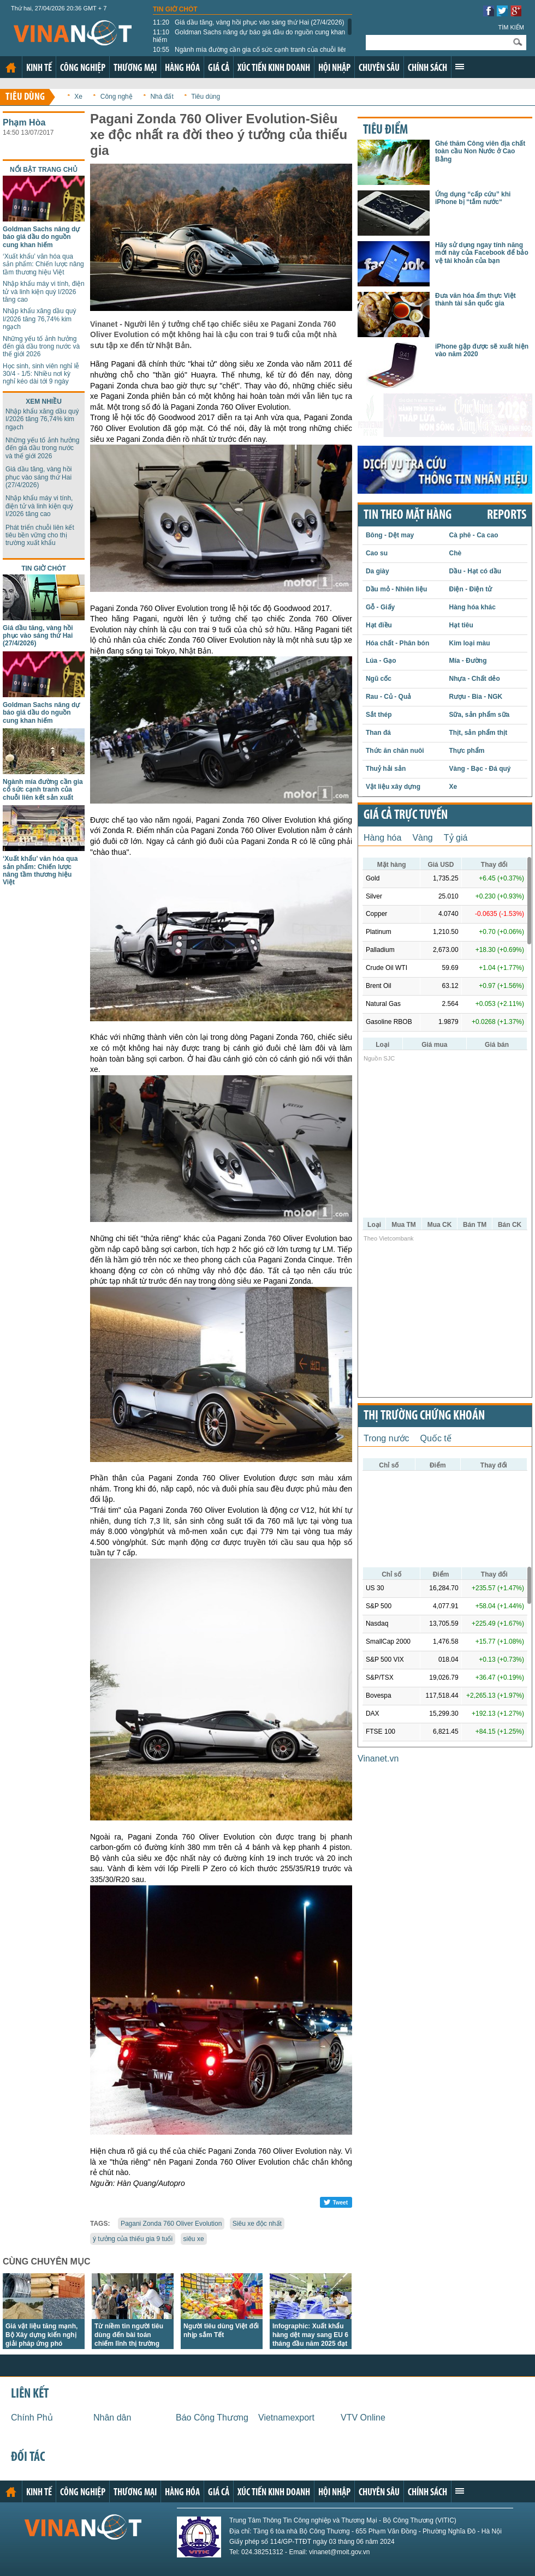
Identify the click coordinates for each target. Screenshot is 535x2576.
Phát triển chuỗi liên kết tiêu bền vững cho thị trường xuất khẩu (39, 535)
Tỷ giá (456, 837)
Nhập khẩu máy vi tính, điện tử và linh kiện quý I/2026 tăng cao (44, 291)
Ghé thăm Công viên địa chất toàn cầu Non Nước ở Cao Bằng (480, 151)
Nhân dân (112, 2417)
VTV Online (363, 2417)
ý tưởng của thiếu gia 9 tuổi (133, 2239)
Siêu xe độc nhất (257, 2223)
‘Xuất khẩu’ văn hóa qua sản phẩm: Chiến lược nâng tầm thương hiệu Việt (43, 264)
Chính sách (427, 68)
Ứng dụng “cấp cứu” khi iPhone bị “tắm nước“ (472, 198)
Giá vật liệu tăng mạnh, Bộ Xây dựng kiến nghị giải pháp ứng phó (41, 2334)
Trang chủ (10, 68)
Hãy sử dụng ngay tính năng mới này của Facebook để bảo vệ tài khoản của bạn (481, 253)
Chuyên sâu (379, 68)
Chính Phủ (32, 2417)
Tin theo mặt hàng (407, 515)
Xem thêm (459, 66)
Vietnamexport (286, 2417)
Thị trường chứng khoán (424, 1416)
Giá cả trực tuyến (406, 815)
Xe (78, 96)
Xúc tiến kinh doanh (273, 68)
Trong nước (386, 1438)
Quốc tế (435, 1438)
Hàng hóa (182, 68)
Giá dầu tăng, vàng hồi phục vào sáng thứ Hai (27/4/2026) (248, 22)
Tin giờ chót (175, 9)
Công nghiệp (82, 68)
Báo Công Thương (212, 2417)
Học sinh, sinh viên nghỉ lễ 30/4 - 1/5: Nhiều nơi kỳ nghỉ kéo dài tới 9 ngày (41, 374)
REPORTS (506, 515)
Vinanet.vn (378, 1758)
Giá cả (218, 68)
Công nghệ (116, 96)
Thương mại (135, 68)
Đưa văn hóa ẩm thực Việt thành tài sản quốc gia (475, 299)
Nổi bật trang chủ (44, 169)
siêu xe (193, 2239)
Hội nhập (334, 68)
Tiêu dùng (25, 97)
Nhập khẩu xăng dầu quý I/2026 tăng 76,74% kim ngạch (39, 319)
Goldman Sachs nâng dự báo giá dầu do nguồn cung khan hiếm (249, 36)
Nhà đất (161, 96)
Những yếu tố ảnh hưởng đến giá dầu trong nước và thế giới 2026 (41, 346)
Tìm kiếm (511, 27)
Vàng (422, 837)
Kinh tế (39, 68)
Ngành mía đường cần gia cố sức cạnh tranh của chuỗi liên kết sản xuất (250, 53)
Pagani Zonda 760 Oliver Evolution (171, 2223)
